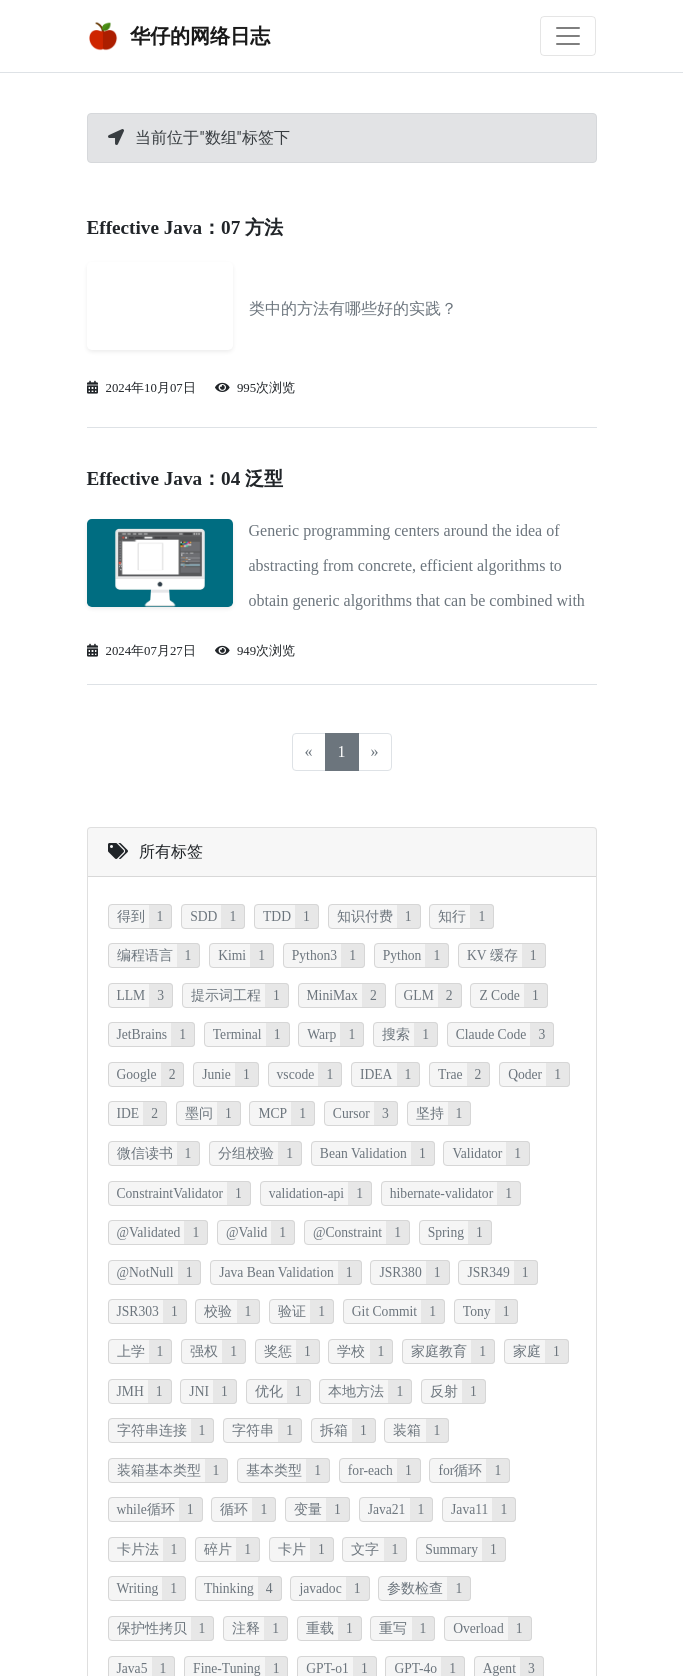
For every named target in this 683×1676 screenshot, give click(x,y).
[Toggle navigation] (568, 36)
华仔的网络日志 (179, 36)
